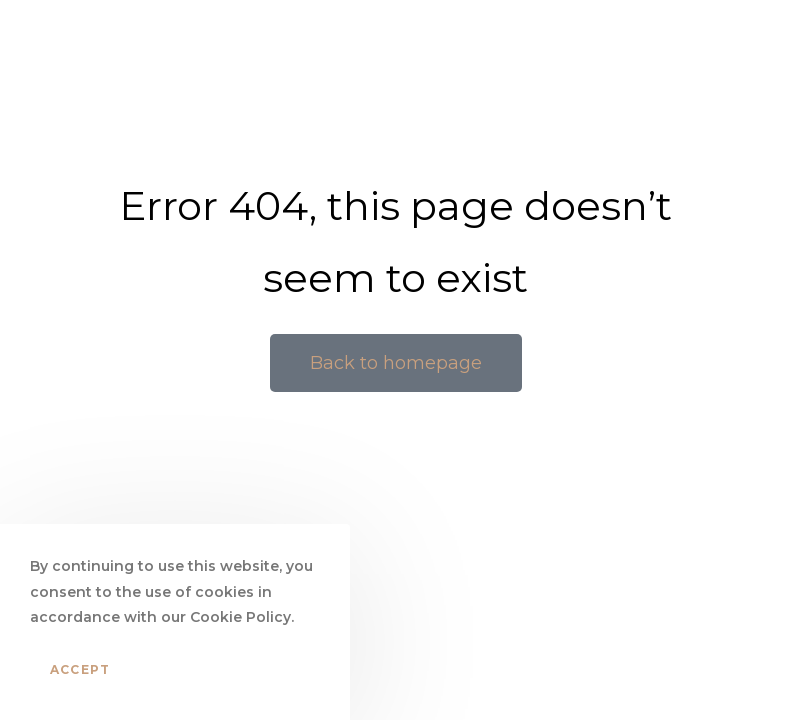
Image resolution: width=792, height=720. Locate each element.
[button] (396, 363)
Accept (80, 669)
